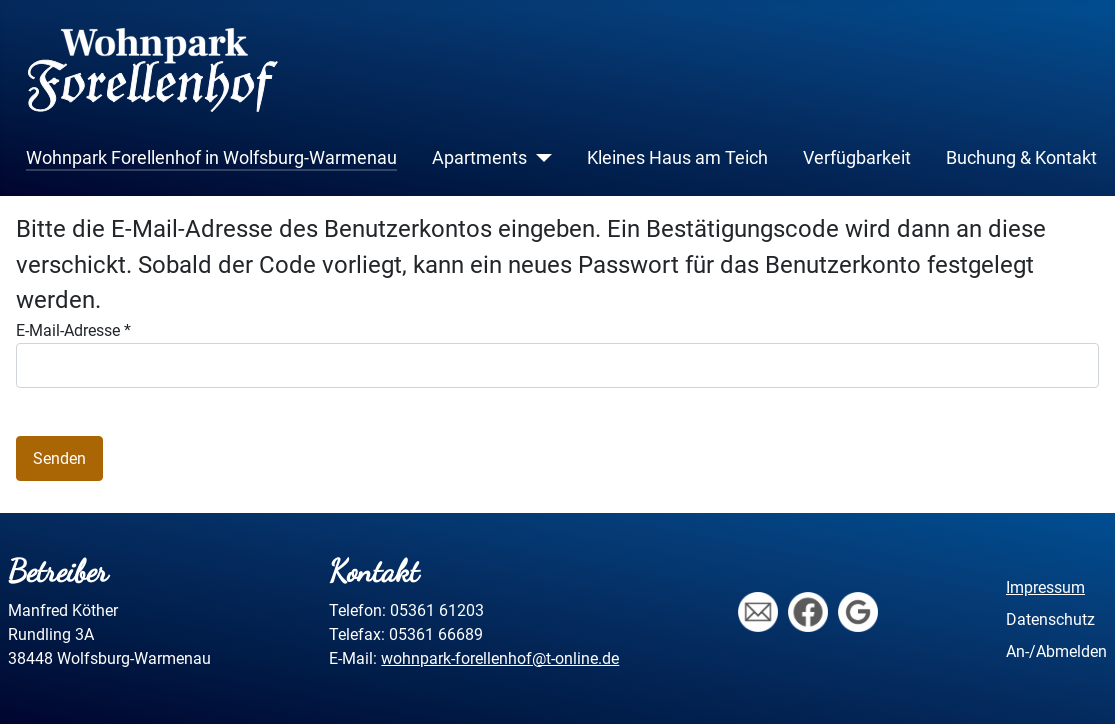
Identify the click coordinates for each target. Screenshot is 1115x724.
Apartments (479, 158)
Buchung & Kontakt (1021, 158)
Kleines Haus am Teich (677, 158)
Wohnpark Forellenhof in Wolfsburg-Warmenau (211, 158)
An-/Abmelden (1056, 651)
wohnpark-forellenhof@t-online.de (500, 658)
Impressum (1045, 587)
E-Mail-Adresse (73, 330)
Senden (59, 458)
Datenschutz (1050, 619)
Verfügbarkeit (857, 158)
